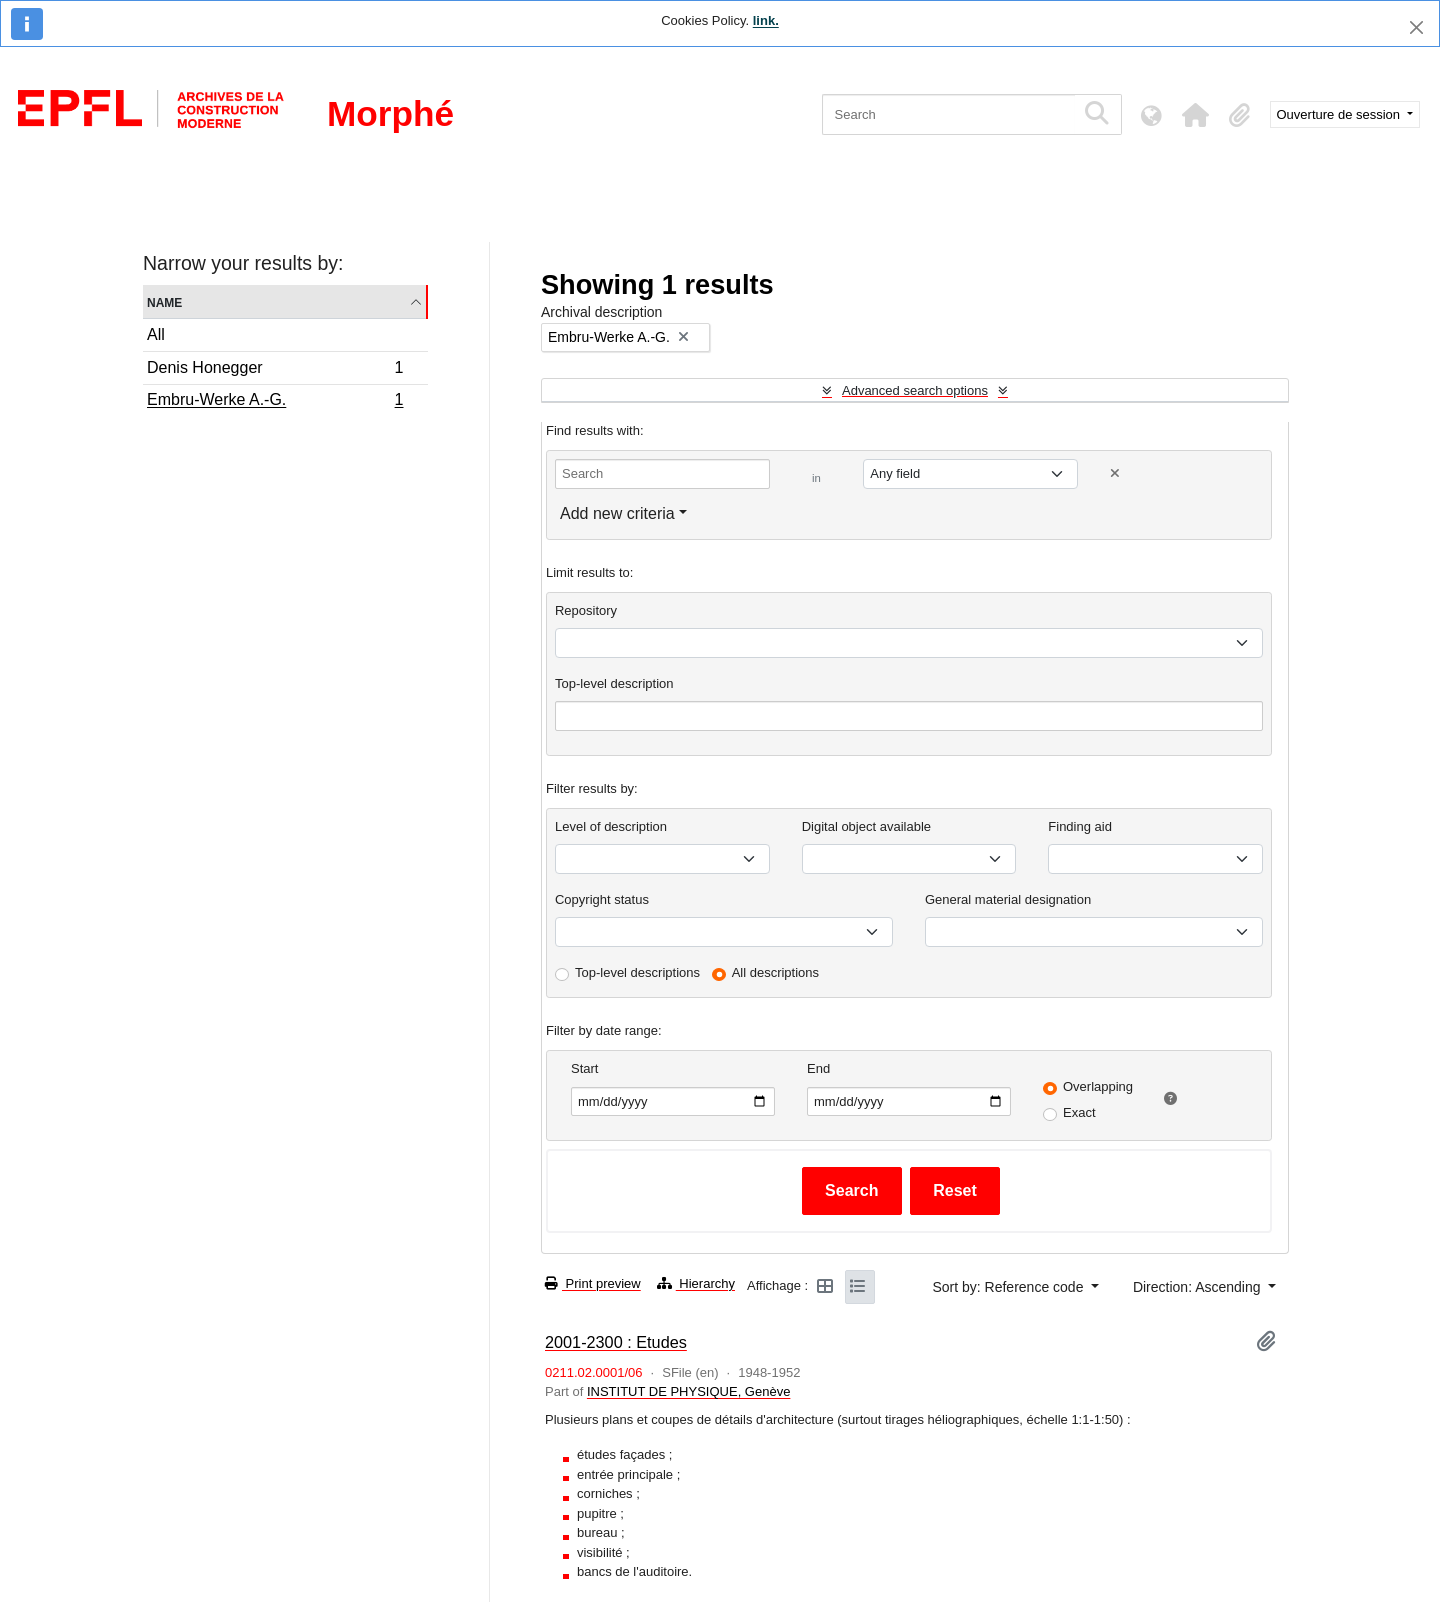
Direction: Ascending (1199, 1287)
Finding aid (1080, 826)
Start (584, 1068)
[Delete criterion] (1115, 473)
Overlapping (1098, 1086)
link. (766, 20)
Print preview (593, 1283)
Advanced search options (915, 390)
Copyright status (602, 899)
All (156, 334)
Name (164, 301)
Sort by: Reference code (1009, 1287)
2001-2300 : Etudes (616, 1342)
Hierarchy (696, 1283)
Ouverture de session (1340, 114)
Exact (1079, 1112)
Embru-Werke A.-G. (275, 402)
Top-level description (614, 683)
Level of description (611, 826)
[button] (1196, 115)
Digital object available (866, 826)
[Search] (948, 114)
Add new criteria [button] (617, 513)
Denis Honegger (275, 370)
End (818, 1068)
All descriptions (775, 972)
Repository (586, 610)
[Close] (1416, 27)
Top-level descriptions (637, 972)
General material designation (1008, 899)
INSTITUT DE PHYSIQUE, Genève (688, 1391)
